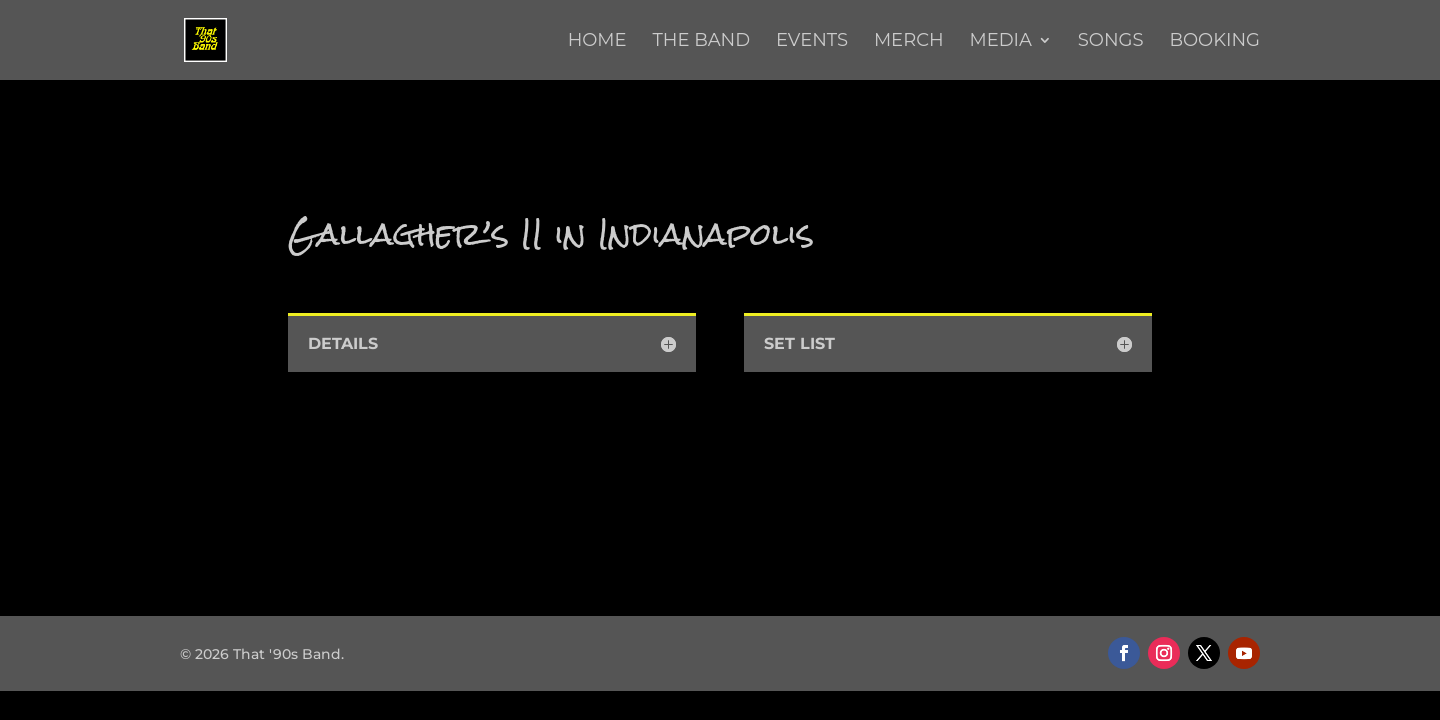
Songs (1111, 42)
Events (812, 42)
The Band (701, 42)
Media (1000, 42)
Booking (1214, 42)
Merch (909, 42)
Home (597, 42)
